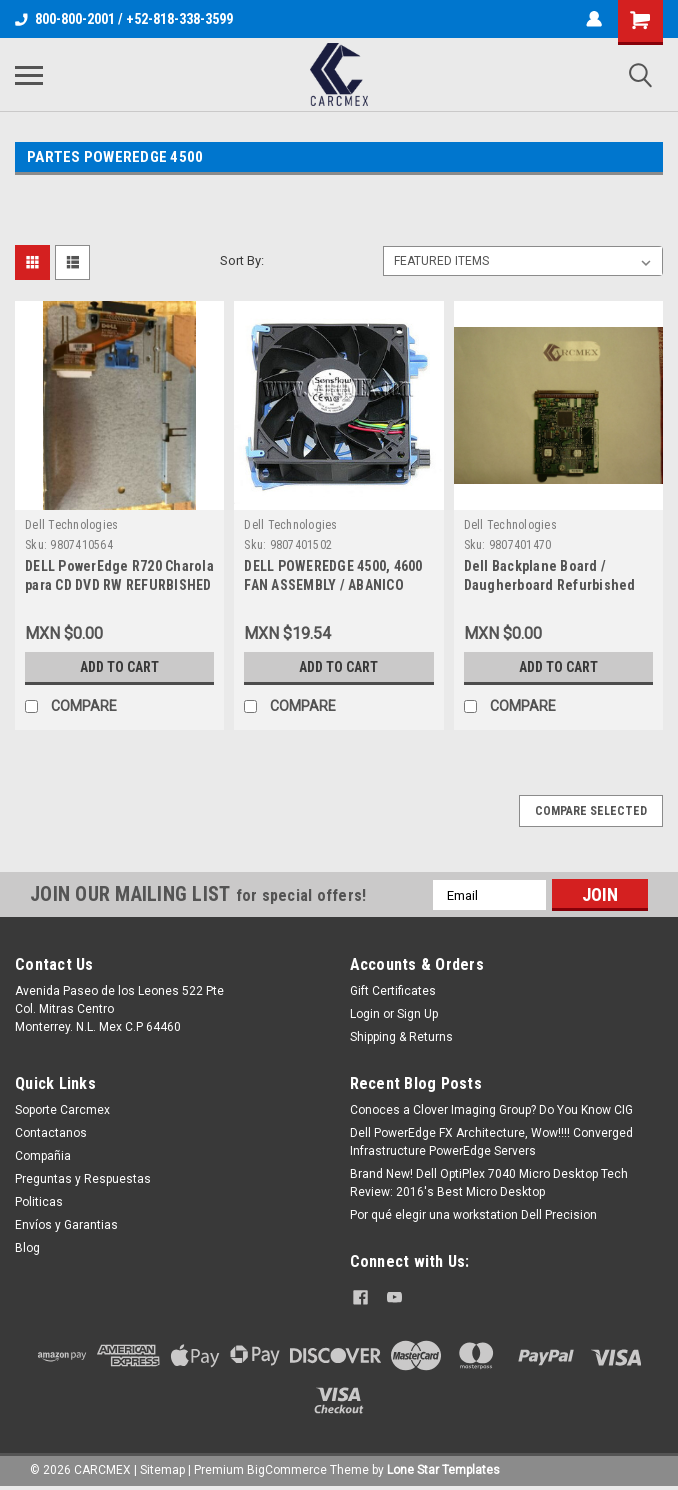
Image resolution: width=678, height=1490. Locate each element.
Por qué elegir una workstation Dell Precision (473, 1215)
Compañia (43, 1156)
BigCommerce (287, 1470)
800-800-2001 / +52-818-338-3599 (124, 19)
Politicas (39, 1202)
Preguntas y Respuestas (83, 1179)
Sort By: (242, 260)
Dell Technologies (71, 525)
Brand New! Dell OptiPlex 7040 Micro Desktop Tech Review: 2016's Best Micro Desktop (489, 1183)
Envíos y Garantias (66, 1225)
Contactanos (51, 1133)
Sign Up (417, 1014)
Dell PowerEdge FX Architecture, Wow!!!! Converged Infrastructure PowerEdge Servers (491, 1142)
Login (365, 1014)
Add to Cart (119, 667)
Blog (27, 1248)
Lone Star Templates (443, 1470)
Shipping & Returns (401, 1037)
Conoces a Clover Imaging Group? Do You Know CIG (491, 1110)
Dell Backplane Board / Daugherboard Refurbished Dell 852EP (550, 585)
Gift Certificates (393, 991)
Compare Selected (591, 811)
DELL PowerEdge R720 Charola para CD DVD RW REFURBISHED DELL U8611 (119, 585)
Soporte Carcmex (62, 1110)
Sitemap (162, 1470)
